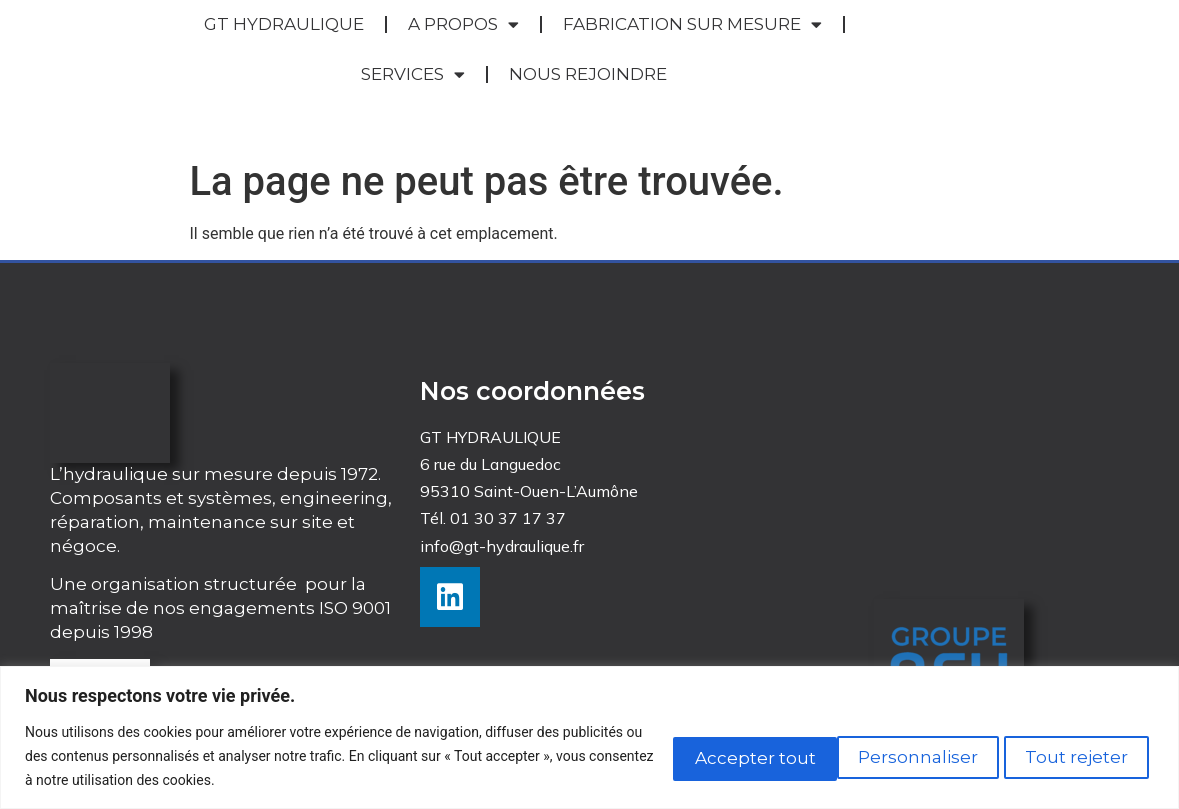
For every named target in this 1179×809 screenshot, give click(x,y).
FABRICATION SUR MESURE (692, 24)
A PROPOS (463, 24)
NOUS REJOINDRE (588, 74)
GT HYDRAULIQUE (284, 24)
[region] (589, 737)
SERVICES (413, 74)
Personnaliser (709, 755)
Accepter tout (1064, 755)
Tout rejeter (886, 755)
